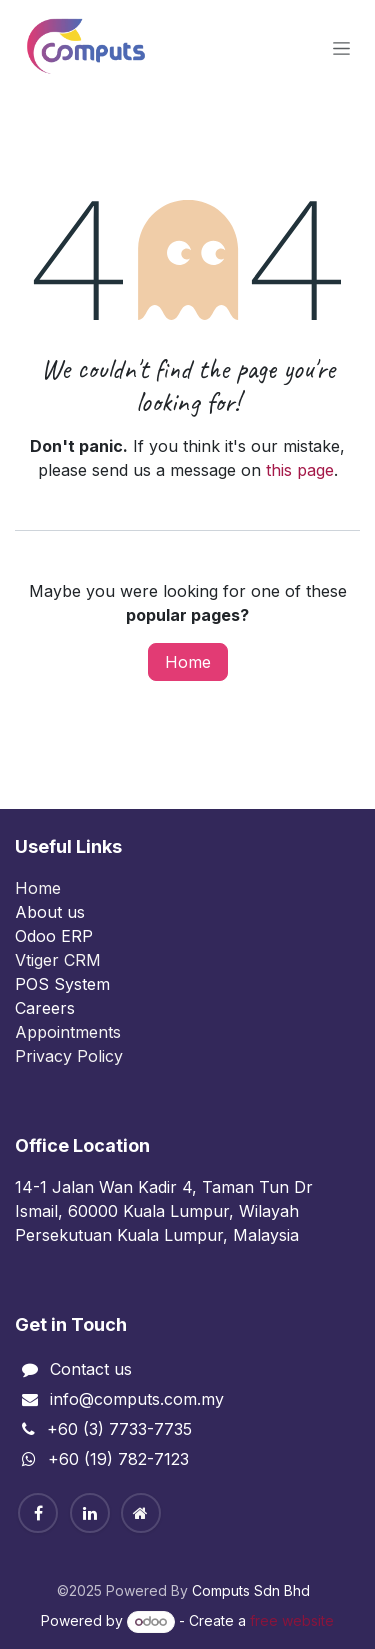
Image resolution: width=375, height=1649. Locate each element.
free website (292, 1620)
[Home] (141, 1513)
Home (188, 662)
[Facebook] (38, 1513)
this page (300, 470)
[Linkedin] (90, 1513)
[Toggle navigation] (341, 48)
